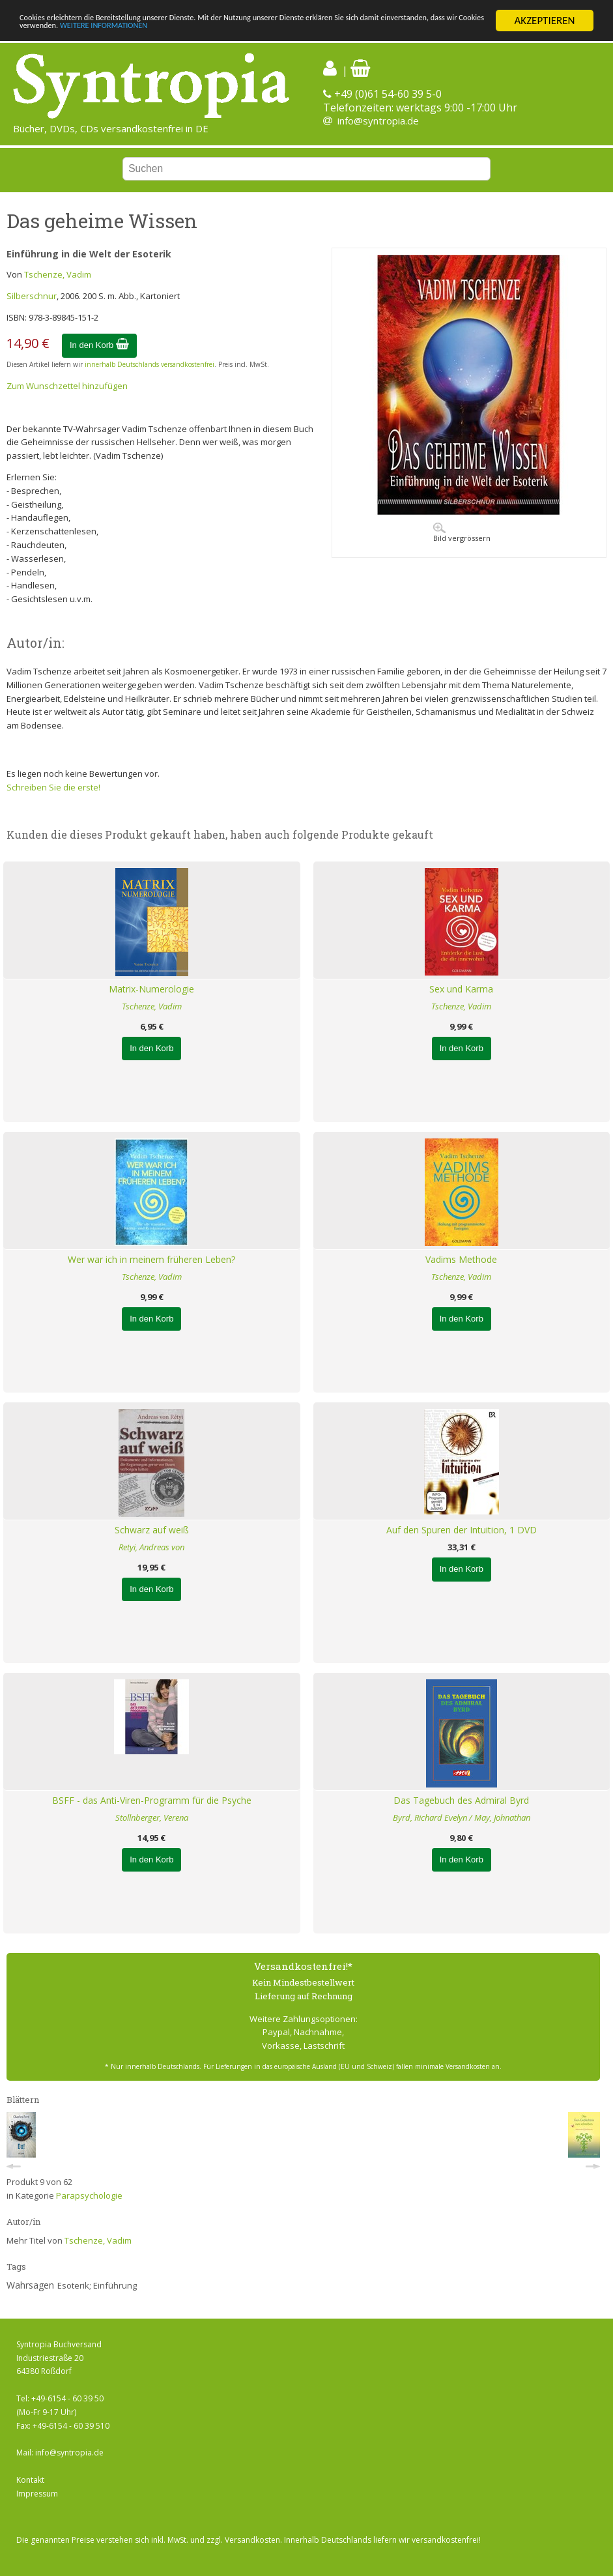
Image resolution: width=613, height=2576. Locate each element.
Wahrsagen (30, 2285)
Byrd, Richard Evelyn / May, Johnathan (461, 1817)
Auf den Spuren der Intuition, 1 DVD (461, 1530)
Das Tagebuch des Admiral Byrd (461, 1800)
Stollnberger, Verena (151, 1817)
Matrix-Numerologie (151, 989)
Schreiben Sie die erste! (53, 787)
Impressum (37, 2493)
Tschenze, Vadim (57, 274)
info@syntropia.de (378, 120)
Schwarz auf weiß (152, 1530)
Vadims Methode (461, 1259)
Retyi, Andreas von (151, 1547)
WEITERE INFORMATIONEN (310, 32)
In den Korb (99, 345)
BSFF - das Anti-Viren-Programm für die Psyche (151, 1800)
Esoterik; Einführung (97, 2285)
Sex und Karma (461, 989)
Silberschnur (32, 296)
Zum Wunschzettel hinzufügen (67, 386)
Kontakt (30, 2479)
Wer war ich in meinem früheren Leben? (151, 1259)
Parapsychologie (89, 2195)
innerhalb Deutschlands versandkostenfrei (149, 364)
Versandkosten (252, 2539)
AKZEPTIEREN (544, 20)
